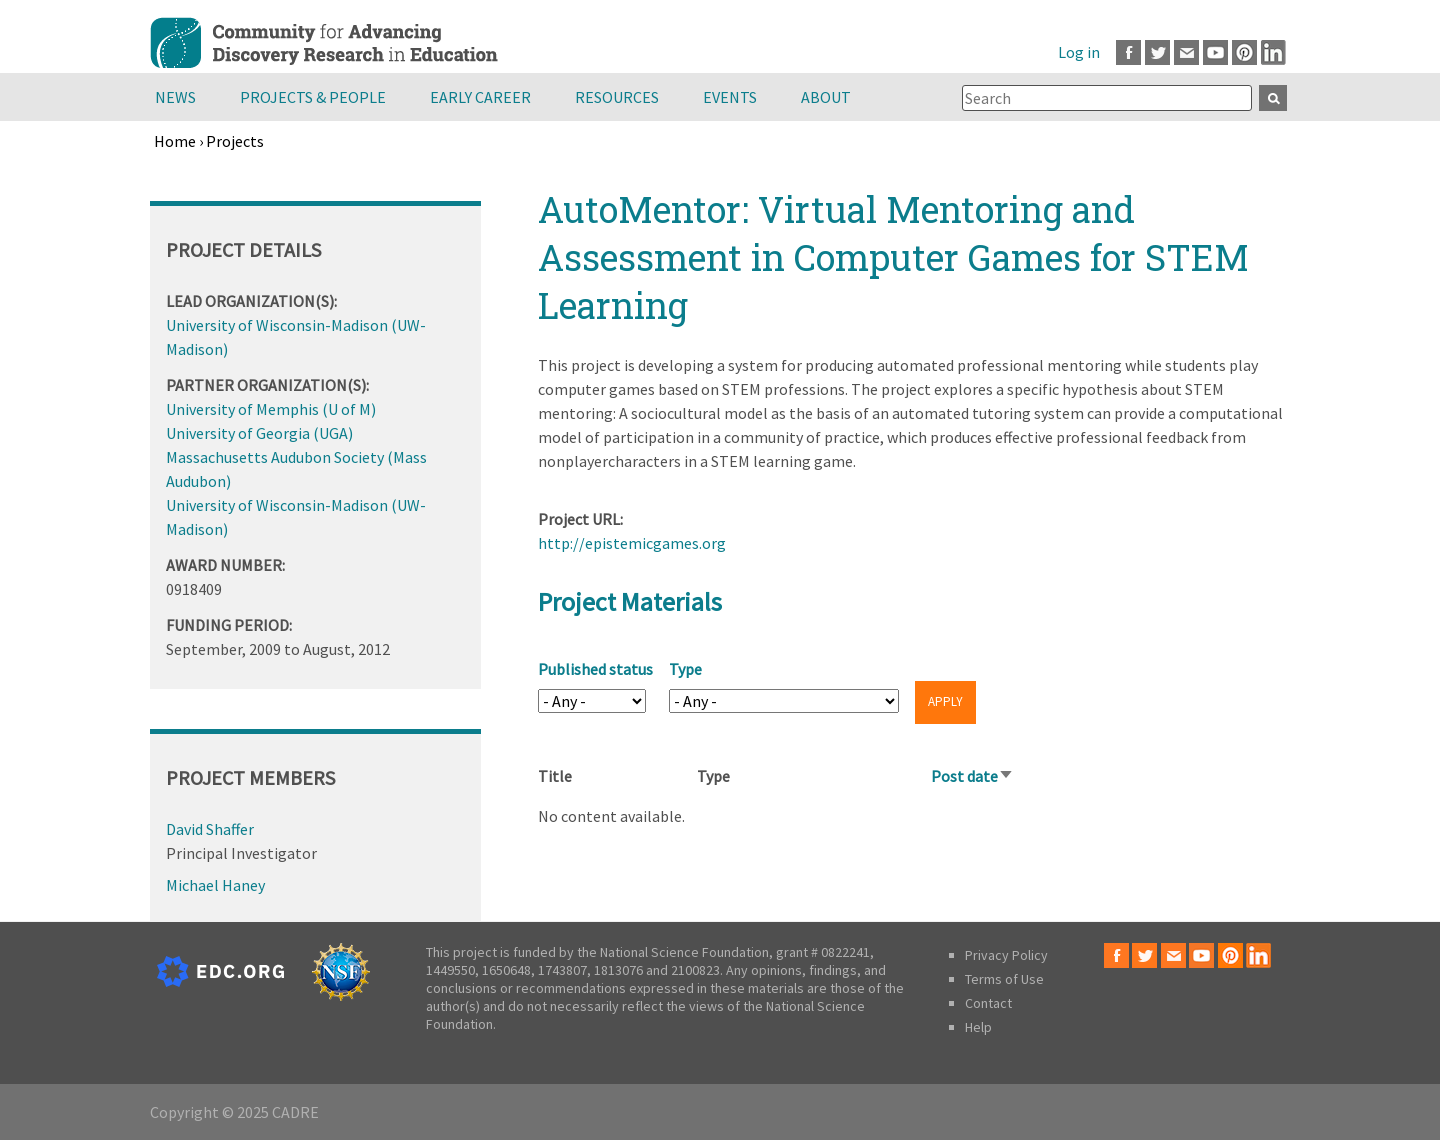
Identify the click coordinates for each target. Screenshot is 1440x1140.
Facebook (1128, 52)
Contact (988, 1003)
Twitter (1157, 52)
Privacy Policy (1006, 955)
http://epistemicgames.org (632, 543)
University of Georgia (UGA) (259, 433)
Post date (972, 776)
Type (685, 669)
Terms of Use (1004, 979)
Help (978, 1027)
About (826, 97)
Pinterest (1244, 52)
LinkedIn (1273, 52)
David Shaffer (210, 829)
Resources (617, 97)
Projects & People (313, 97)
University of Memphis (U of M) (271, 409)
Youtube (1215, 52)
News (175, 97)
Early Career (480, 97)
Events (730, 97)
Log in (1079, 52)
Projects (235, 141)
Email (1186, 52)
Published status (595, 669)
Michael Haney (215, 885)
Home (175, 141)
